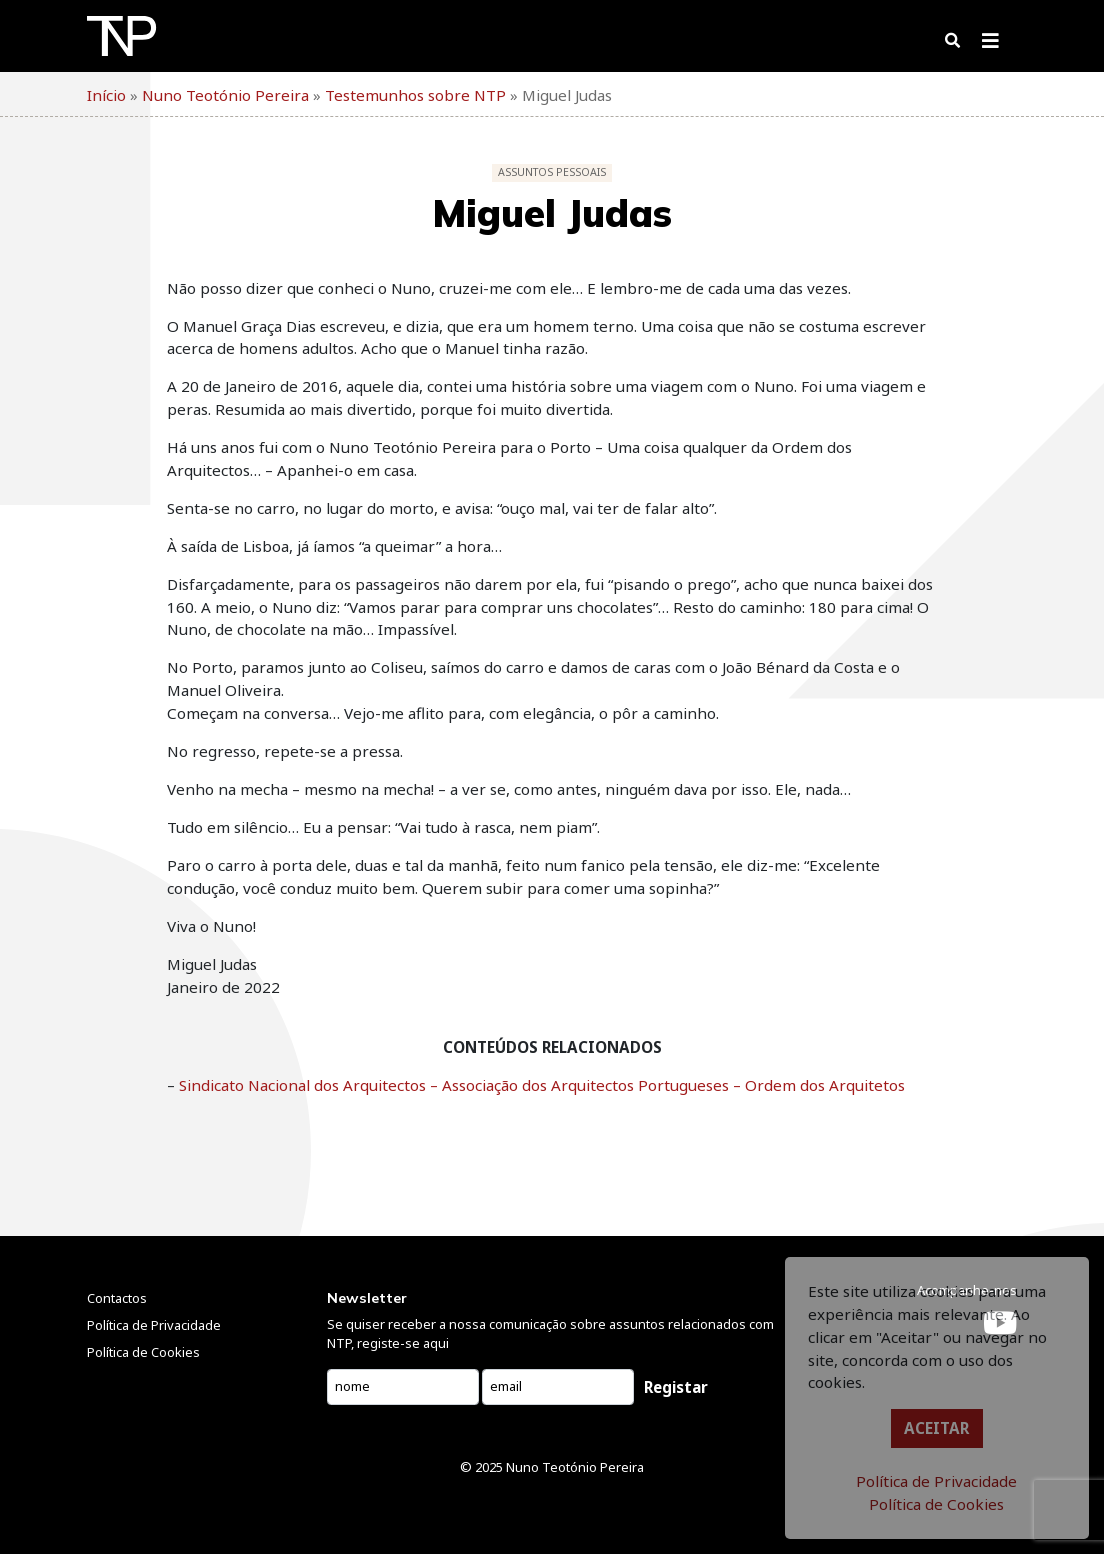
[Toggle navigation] (990, 45)
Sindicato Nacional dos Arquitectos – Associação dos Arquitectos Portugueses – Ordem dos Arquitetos (542, 1085)
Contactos (117, 1298)
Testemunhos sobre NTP (415, 95)
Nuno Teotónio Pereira (575, 1467)
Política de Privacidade (936, 1481)
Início (106, 95)
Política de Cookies (936, 1504)
